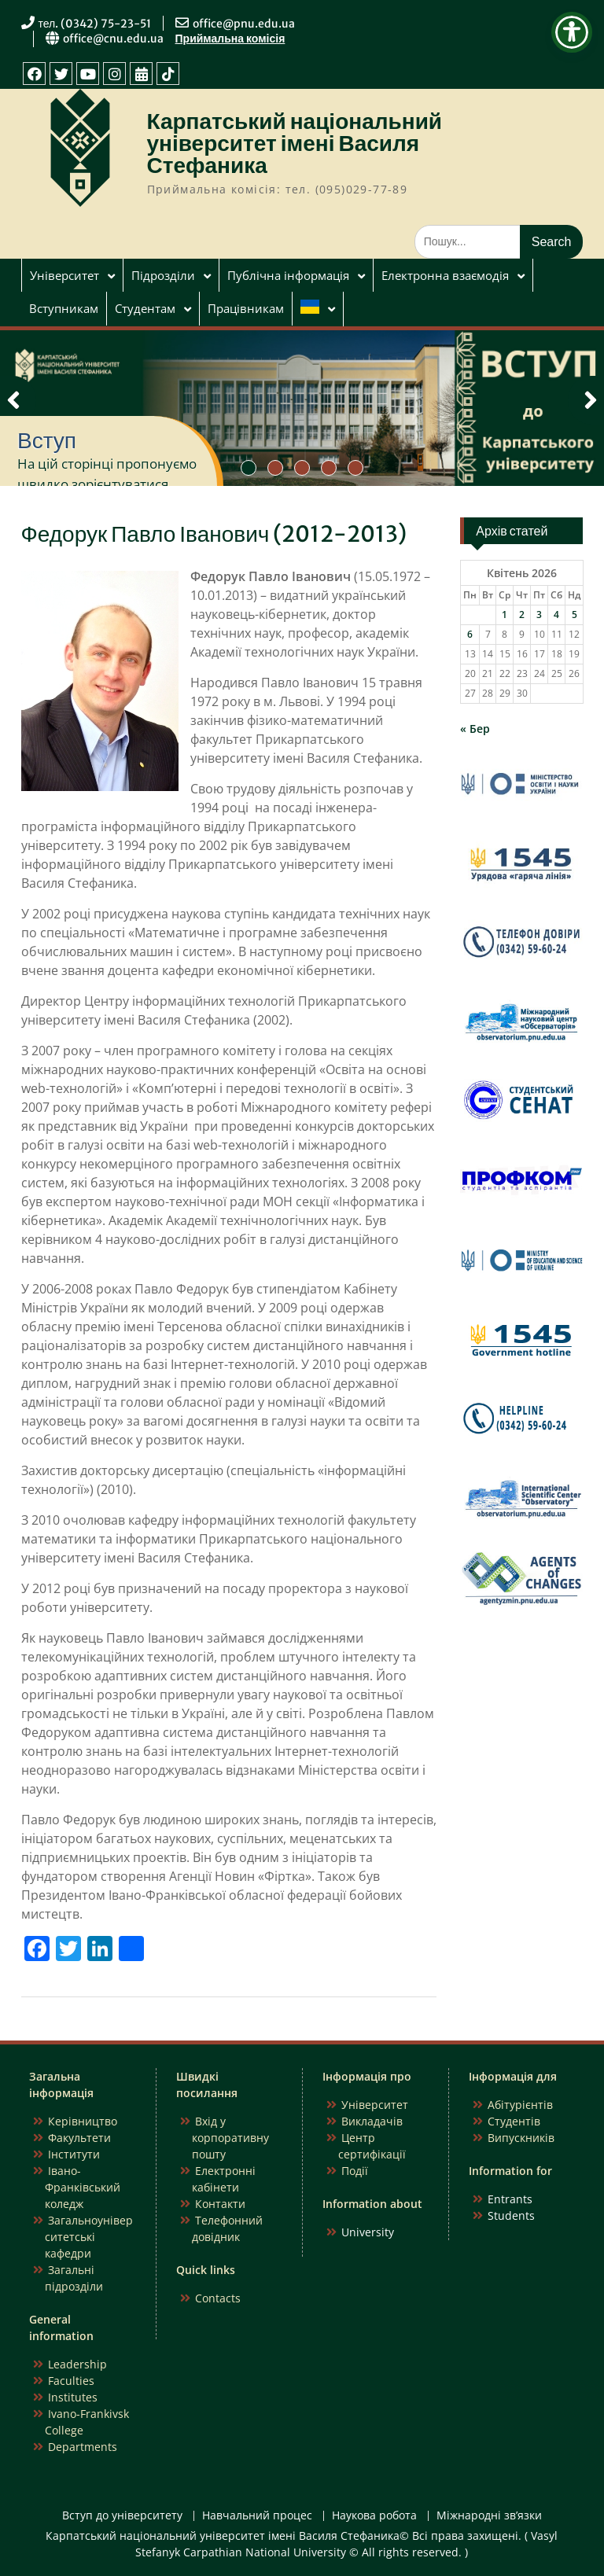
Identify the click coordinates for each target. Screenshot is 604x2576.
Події (354, 2170)
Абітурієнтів (520, 2104)
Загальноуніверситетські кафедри (89, 2237)
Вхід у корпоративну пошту (230, 2138)
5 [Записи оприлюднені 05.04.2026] (574, 614)
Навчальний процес (257, 2516)
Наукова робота (374, 2516)
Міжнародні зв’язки (489, 2516)
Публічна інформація (288, 275)
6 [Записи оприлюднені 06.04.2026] (470, 634)
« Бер (475, 728)
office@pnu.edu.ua (244, 24)
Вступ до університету (122, 2516)
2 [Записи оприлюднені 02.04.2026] (522, 614)
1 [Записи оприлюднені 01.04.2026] (504, 614)
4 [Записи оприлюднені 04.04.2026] (556, 614)
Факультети (79, 2137)
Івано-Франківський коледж (82, 2187)
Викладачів (372, 2121)
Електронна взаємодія (445, 275)
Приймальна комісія (230, 38)
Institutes (73, 2397)
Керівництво (82, 2121)
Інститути (74, 2154)
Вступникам (63, 308)
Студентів (514, 2121)
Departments (82, 2446)
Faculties (71, 2380)
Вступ (46, 440)
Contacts (218, 2298)
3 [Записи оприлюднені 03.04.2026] (539, 614)
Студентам (145, 308)
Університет (64, 275)
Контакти (220, 2203)
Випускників (521, 2137)
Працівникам (246, 308)
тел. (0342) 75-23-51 (95, 24)
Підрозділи (163, 275)
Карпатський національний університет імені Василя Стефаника (295, 143)
